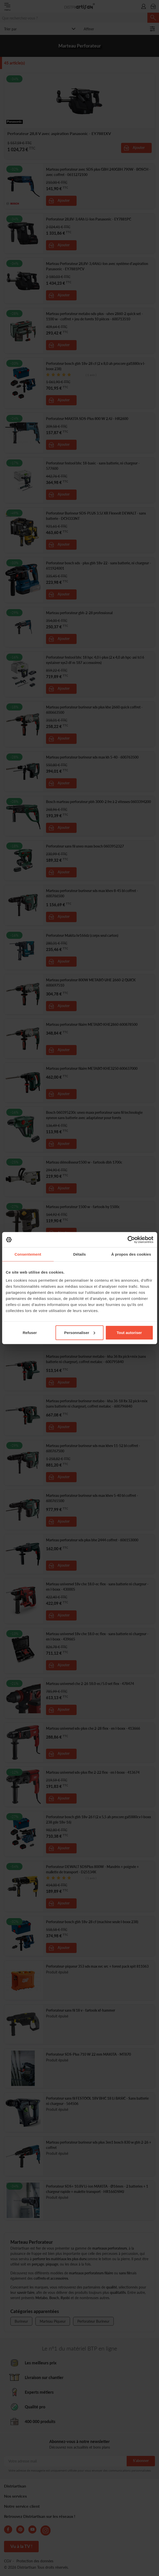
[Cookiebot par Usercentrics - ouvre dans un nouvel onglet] (131, 1239)
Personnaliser (79, 1332)
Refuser (30, 1332)
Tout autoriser (129, 1332)
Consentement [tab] (27, 1254)
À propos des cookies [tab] (131, 1254)
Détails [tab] (79, 1254)
